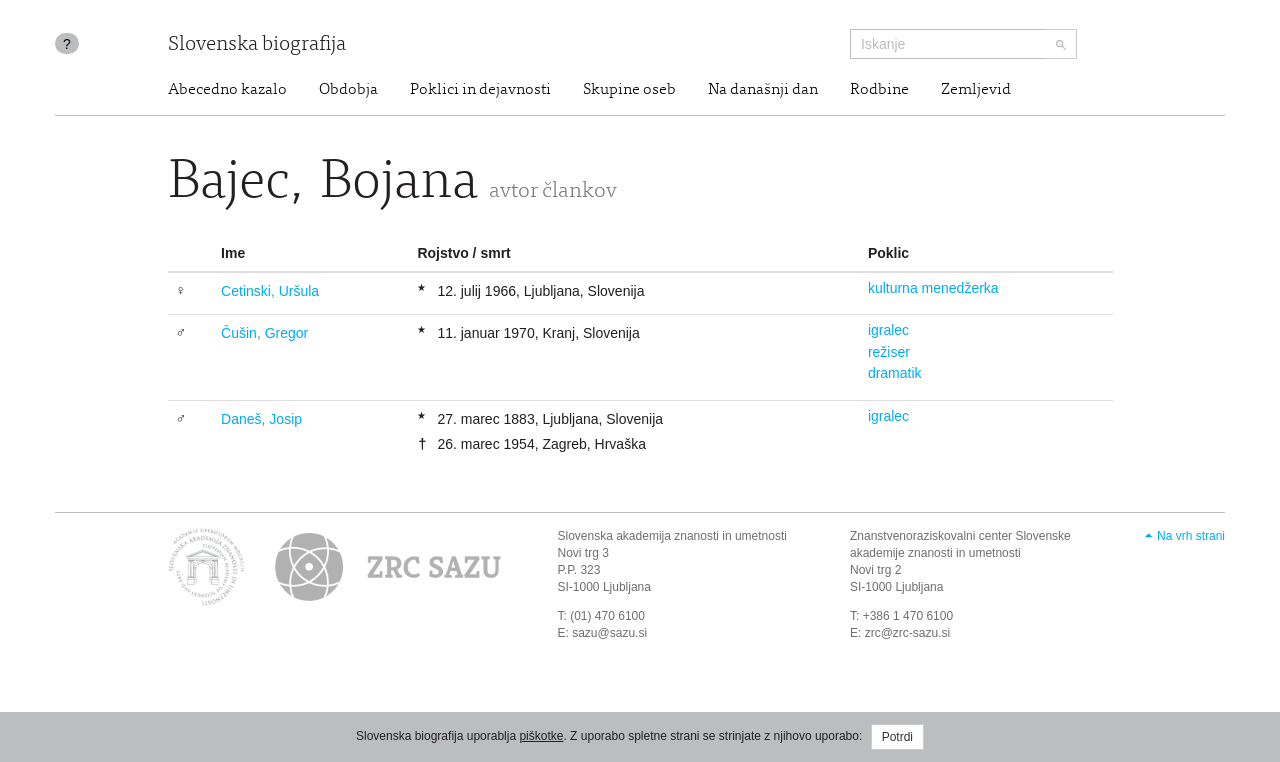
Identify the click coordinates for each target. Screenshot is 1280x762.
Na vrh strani (1191, 536)
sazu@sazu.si (609, 633)
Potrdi (897, 737)
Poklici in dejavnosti (480, 90)
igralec (888, 330)
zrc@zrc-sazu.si (908, 633)
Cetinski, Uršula (270, 291)
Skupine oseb (629, 90)
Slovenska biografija (257, 45)
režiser (889, 352)
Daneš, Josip (261, 419)
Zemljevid (976, 90)
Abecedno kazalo (227, 90)
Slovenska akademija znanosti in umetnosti (672, 536)
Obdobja (348, 90)
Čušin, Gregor (264, 333)
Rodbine (879, 90)
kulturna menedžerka (933, 288)
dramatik (895, 373)
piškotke (541, 736)
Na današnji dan (763, 90)
